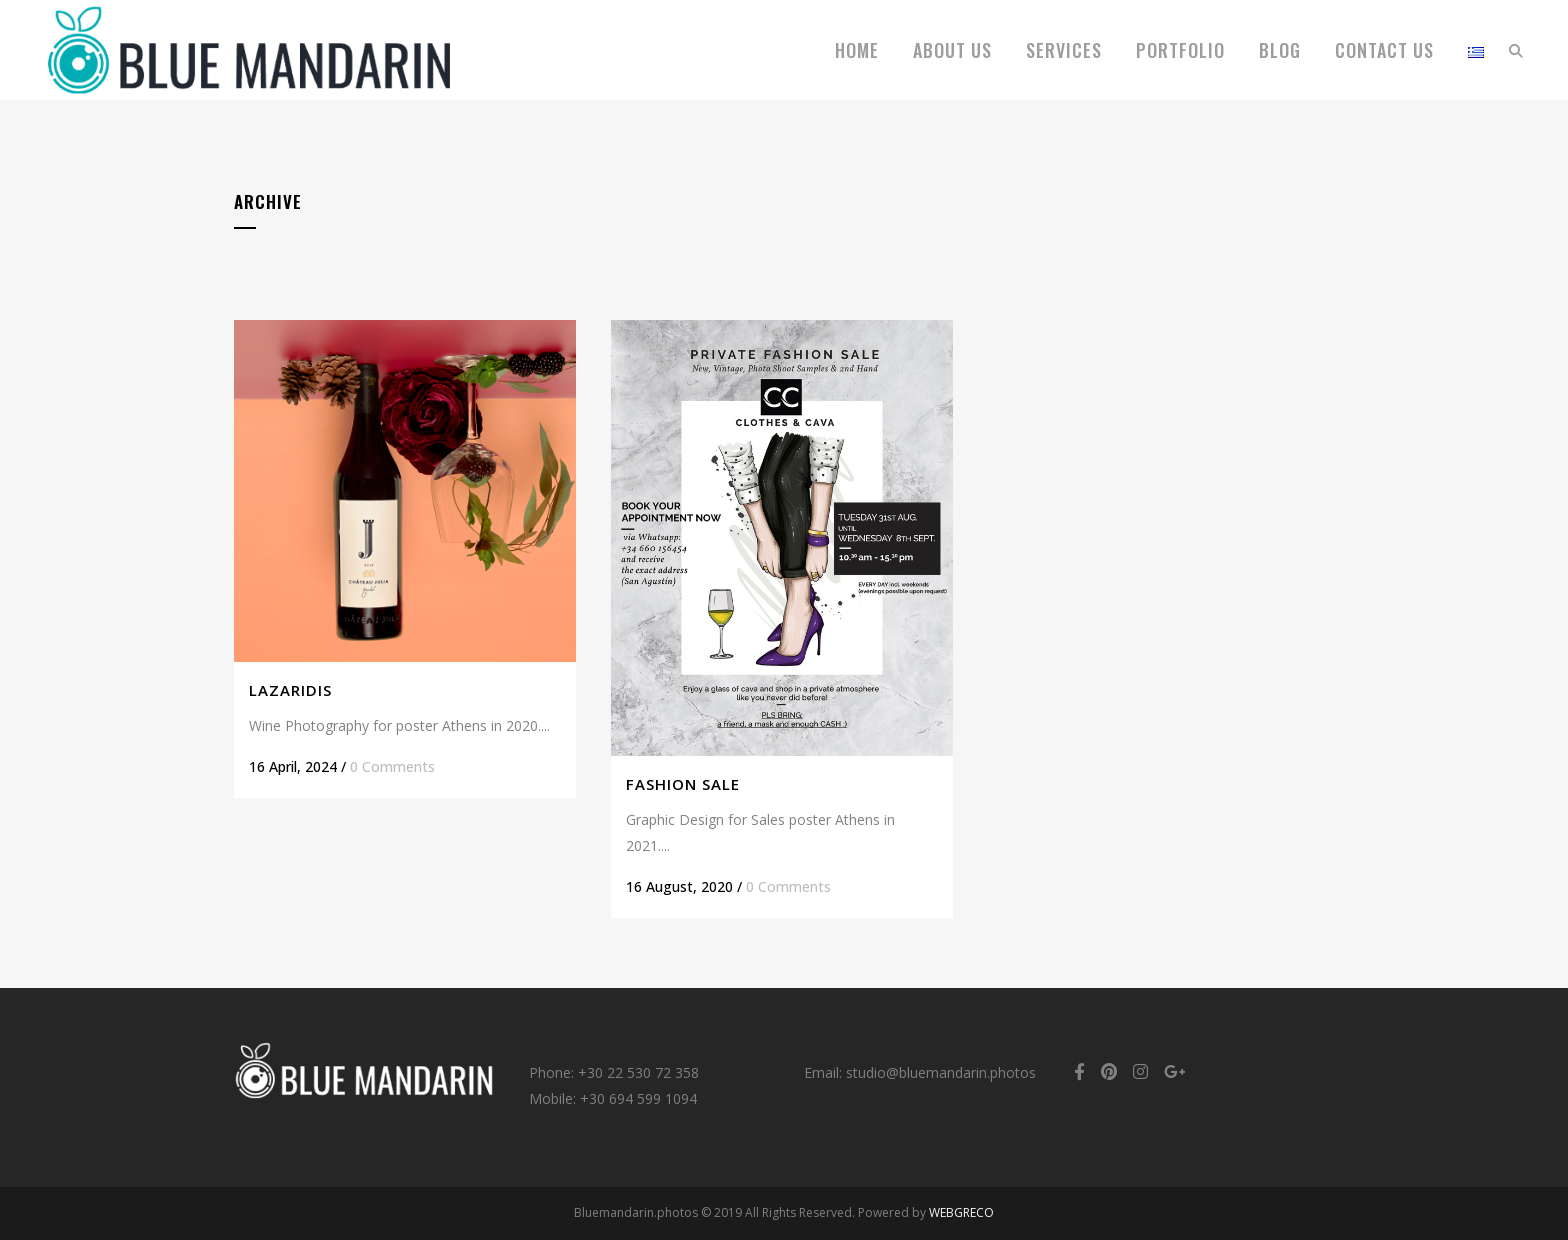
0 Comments (392, 766)
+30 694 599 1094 (638, 1098)
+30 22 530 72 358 (638, 1072)
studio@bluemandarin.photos (941, 1072)
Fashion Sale (683, 784)
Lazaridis (290, 690)
